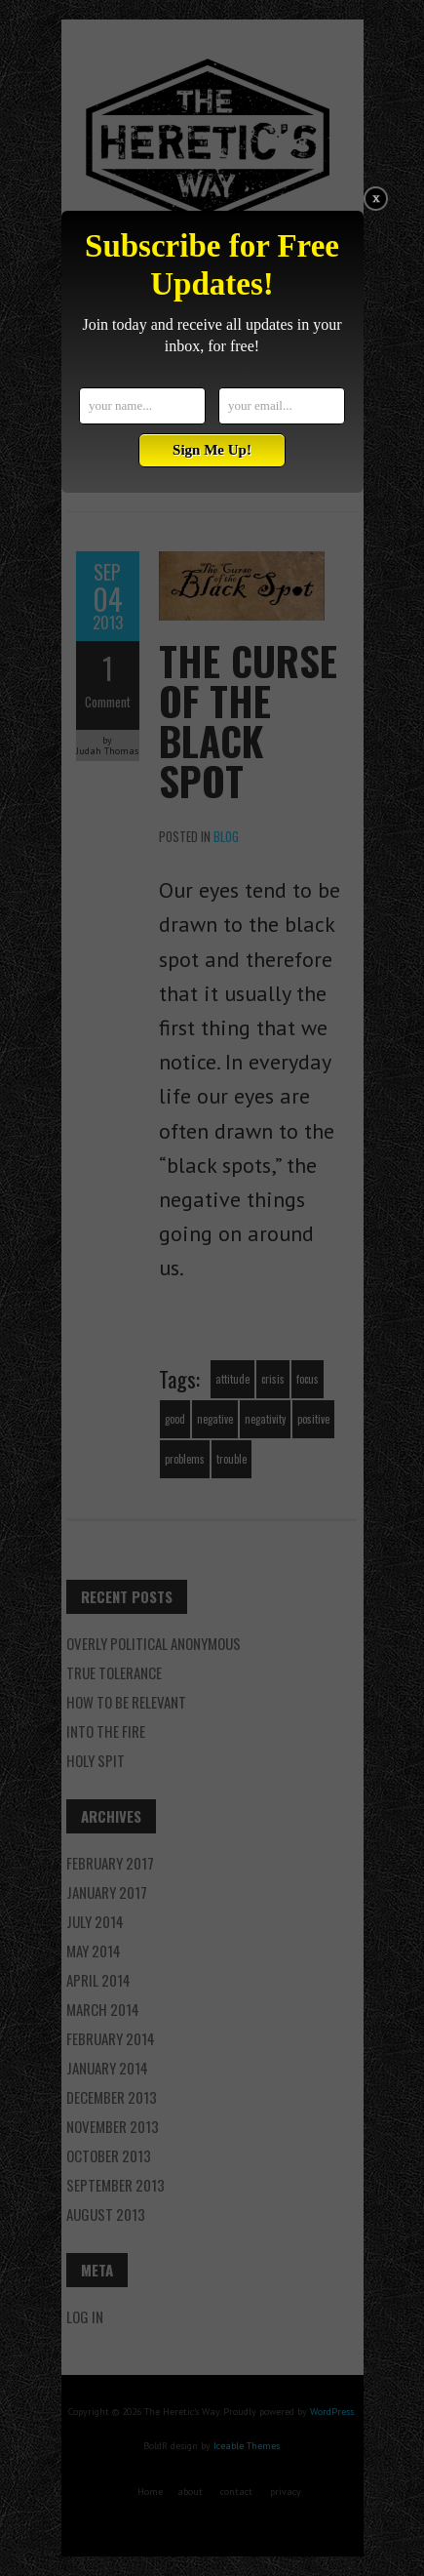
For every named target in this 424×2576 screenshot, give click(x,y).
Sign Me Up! (212, 450)
